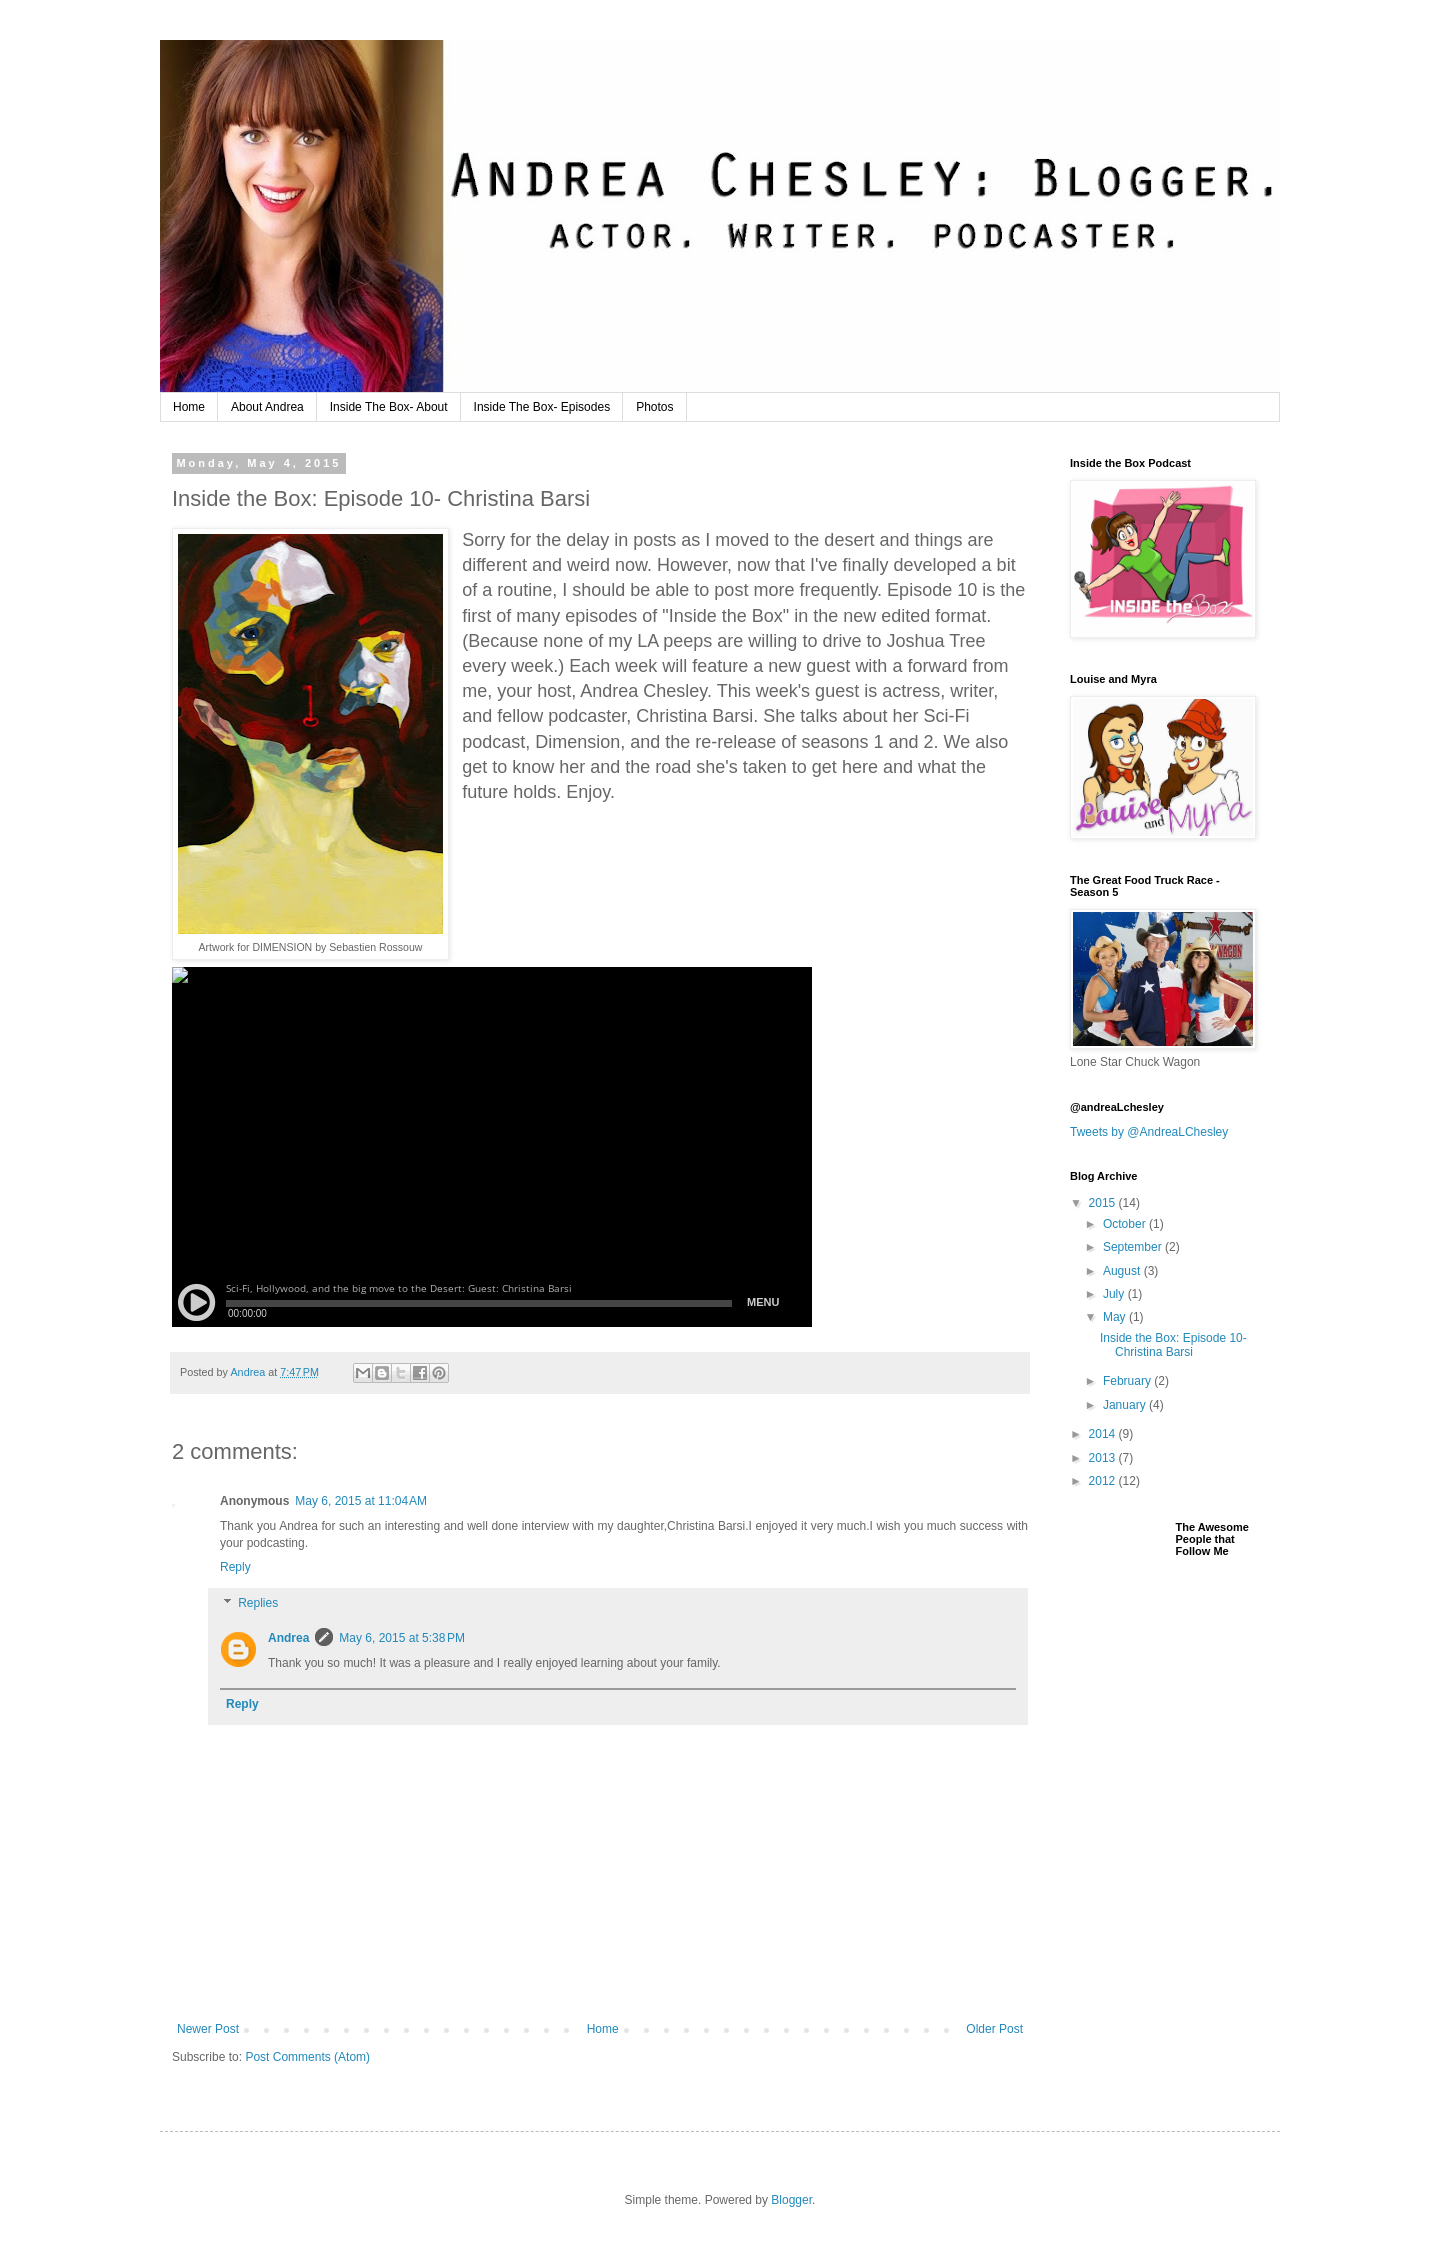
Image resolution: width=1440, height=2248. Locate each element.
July (1115, 1294)
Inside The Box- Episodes (542, 407)
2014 (1104, 1434)
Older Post (994, 2029)
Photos (654, 407)
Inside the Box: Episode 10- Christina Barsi (1173, 1345)
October (1126, 1224)
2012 (1104, 1481)
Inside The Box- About (389, 407)
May (1116, 1317)
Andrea (288, 1638)
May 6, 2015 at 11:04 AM (361, 1501)
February (1128, 1381)
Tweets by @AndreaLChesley (1149, 1132)
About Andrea (267, 407)
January (1126, 1405)
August (1123, 1271)
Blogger (791, 2200)
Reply (235, 1567)
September (1134, 1247)
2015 (1104, 1203)
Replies (258, 1603)
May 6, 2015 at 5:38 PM (402, 1638)
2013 (1104, 1458)
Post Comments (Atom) (307, 2057)
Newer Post (208, 2029)
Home (189, 407)
